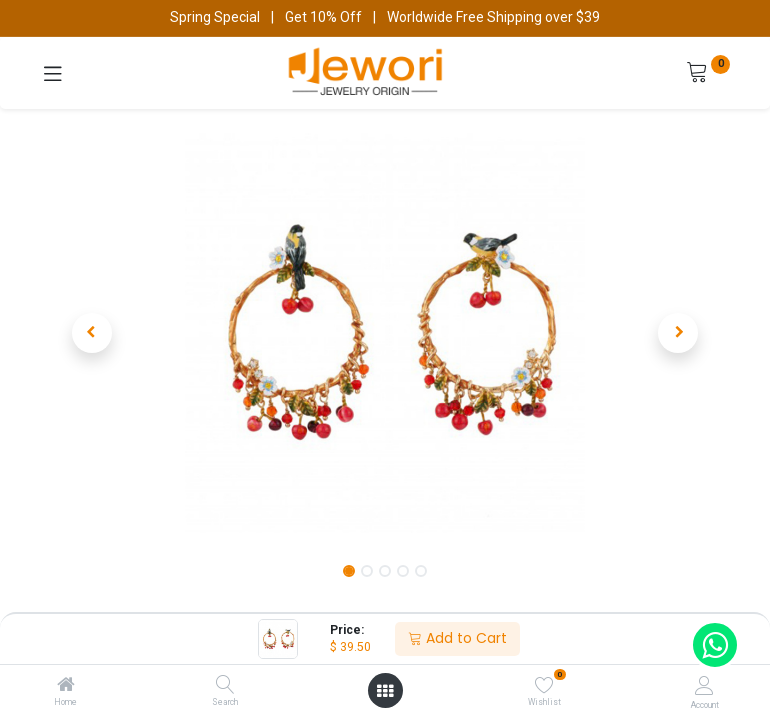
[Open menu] (385, 691)
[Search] (225, 686)
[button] (92, 333)
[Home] (66, 686)
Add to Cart (457, 638)
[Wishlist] (544, 685)
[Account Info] (704, 685)
